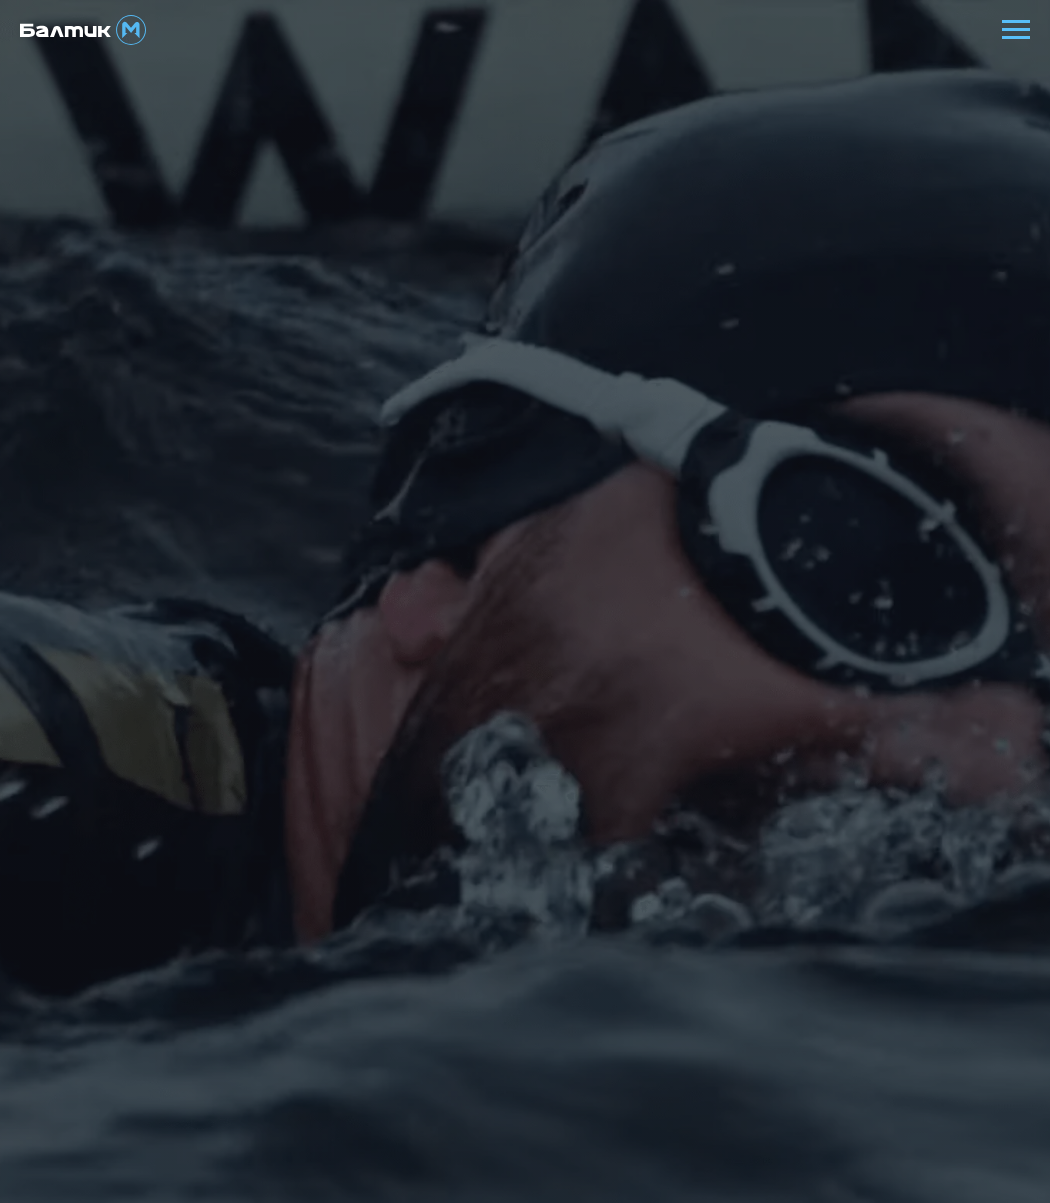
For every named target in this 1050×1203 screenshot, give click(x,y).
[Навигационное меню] (1016, 30)
